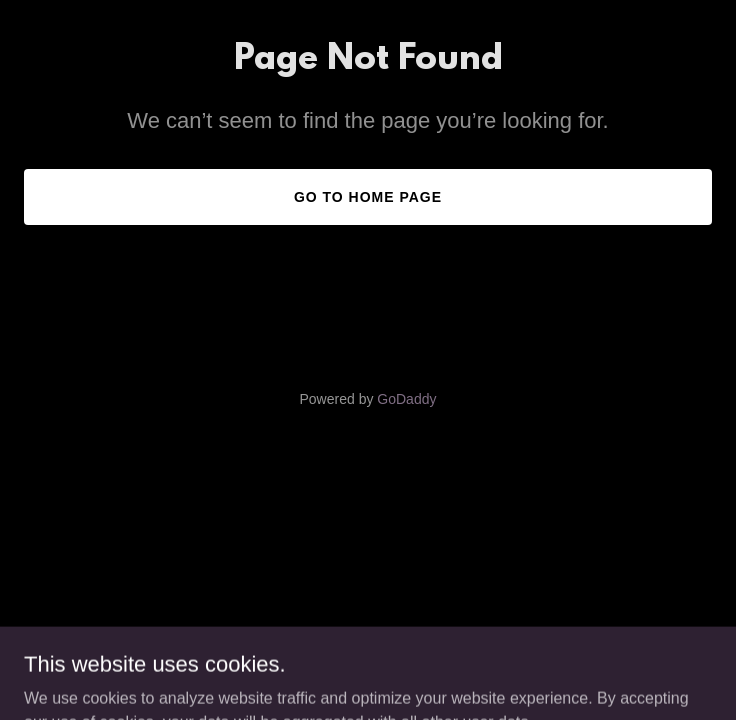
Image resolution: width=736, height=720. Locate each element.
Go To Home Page (368, 197)
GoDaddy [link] (406, 399)
